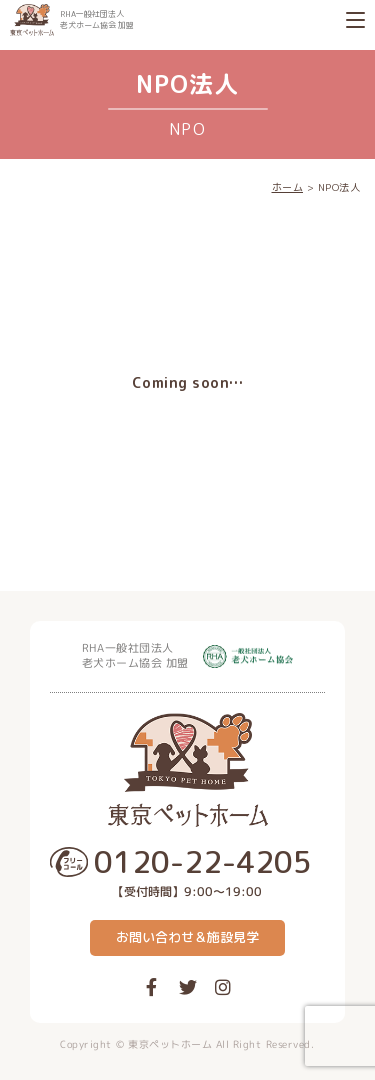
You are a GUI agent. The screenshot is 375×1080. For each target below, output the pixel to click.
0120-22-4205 (203, 862)
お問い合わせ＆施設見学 (187, 937)
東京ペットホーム (170, 1044)
